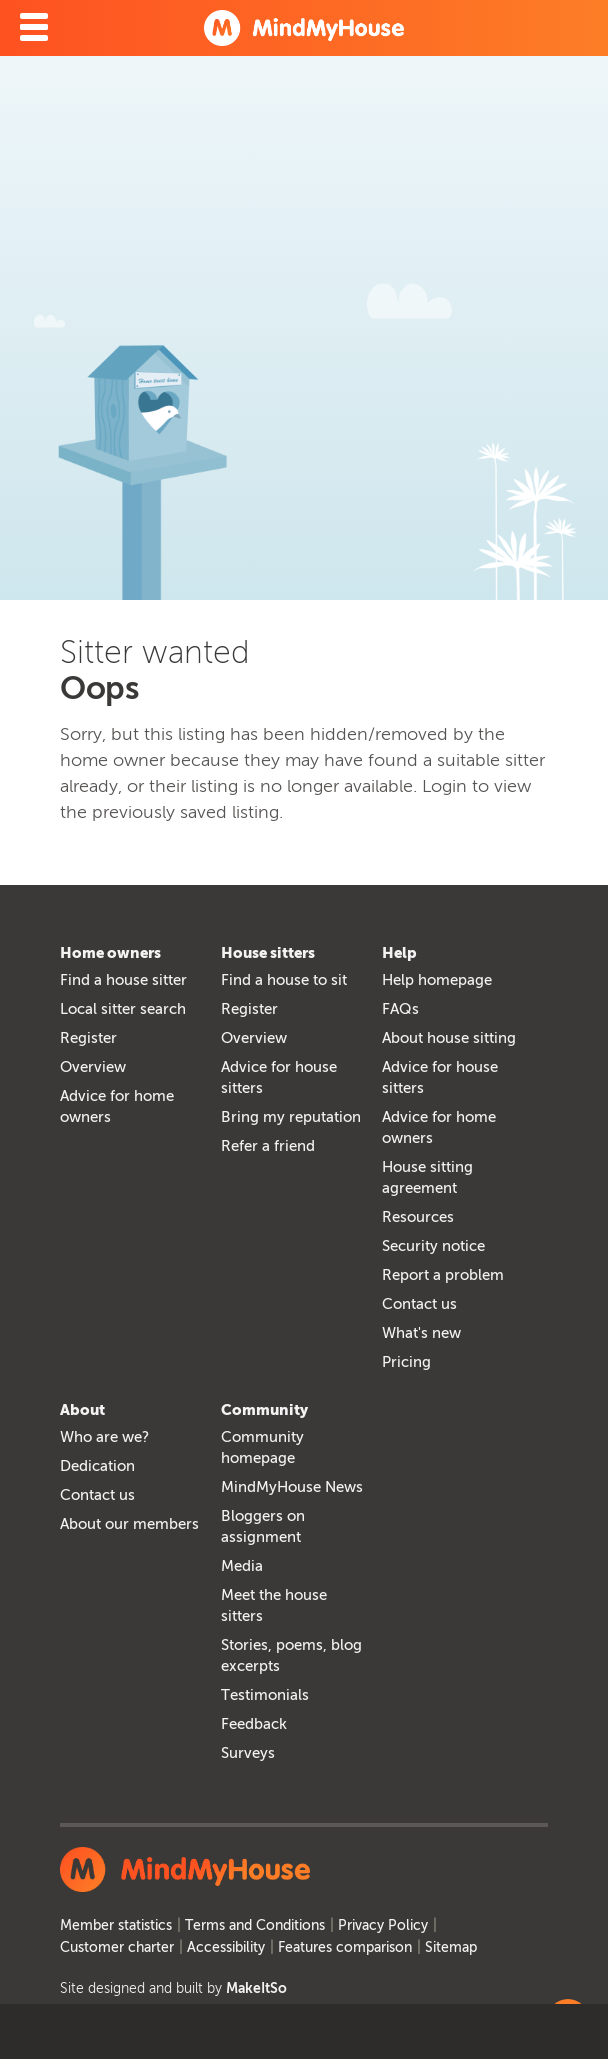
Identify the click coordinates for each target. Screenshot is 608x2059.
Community (264, 1410)
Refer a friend (268, 1146)
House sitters (268, 953)
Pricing (406, 1362)
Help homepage (437, 980)
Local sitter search (123, 1009)
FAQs (400, 1009)
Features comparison (345, 1947)
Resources (418, 1217)
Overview (93, 1067)
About (82, 1410)
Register (88, 1038)
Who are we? (104, 1437)
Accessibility (226, 1947)
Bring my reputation (291, 1117)
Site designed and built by (173, 1988)
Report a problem (443, 1275)
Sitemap (451, 1947)
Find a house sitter (123, 980)
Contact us (419, 1304)
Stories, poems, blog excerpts (291, 1655)
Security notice (433, 1246)
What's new (421, 1333)
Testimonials (265, 1695)
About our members (129, 1524)
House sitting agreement (427, 1177)
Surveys (248, 1753)
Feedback (254, 1724)
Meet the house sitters (274, 1605)
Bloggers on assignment (263, 1526)
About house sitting (449, 1038)
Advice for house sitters (279, 1077)
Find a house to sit (284, 980)
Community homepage (262, 1447)
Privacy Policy (383, 1925)
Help (399, 953)
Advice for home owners (117, 1106)
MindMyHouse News (292, 1487)
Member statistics (116, 1925)
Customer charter (117, 1947)
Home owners (110, 953)
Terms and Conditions (255, 1925)
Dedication (97, 1466)
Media (242, 1566)
